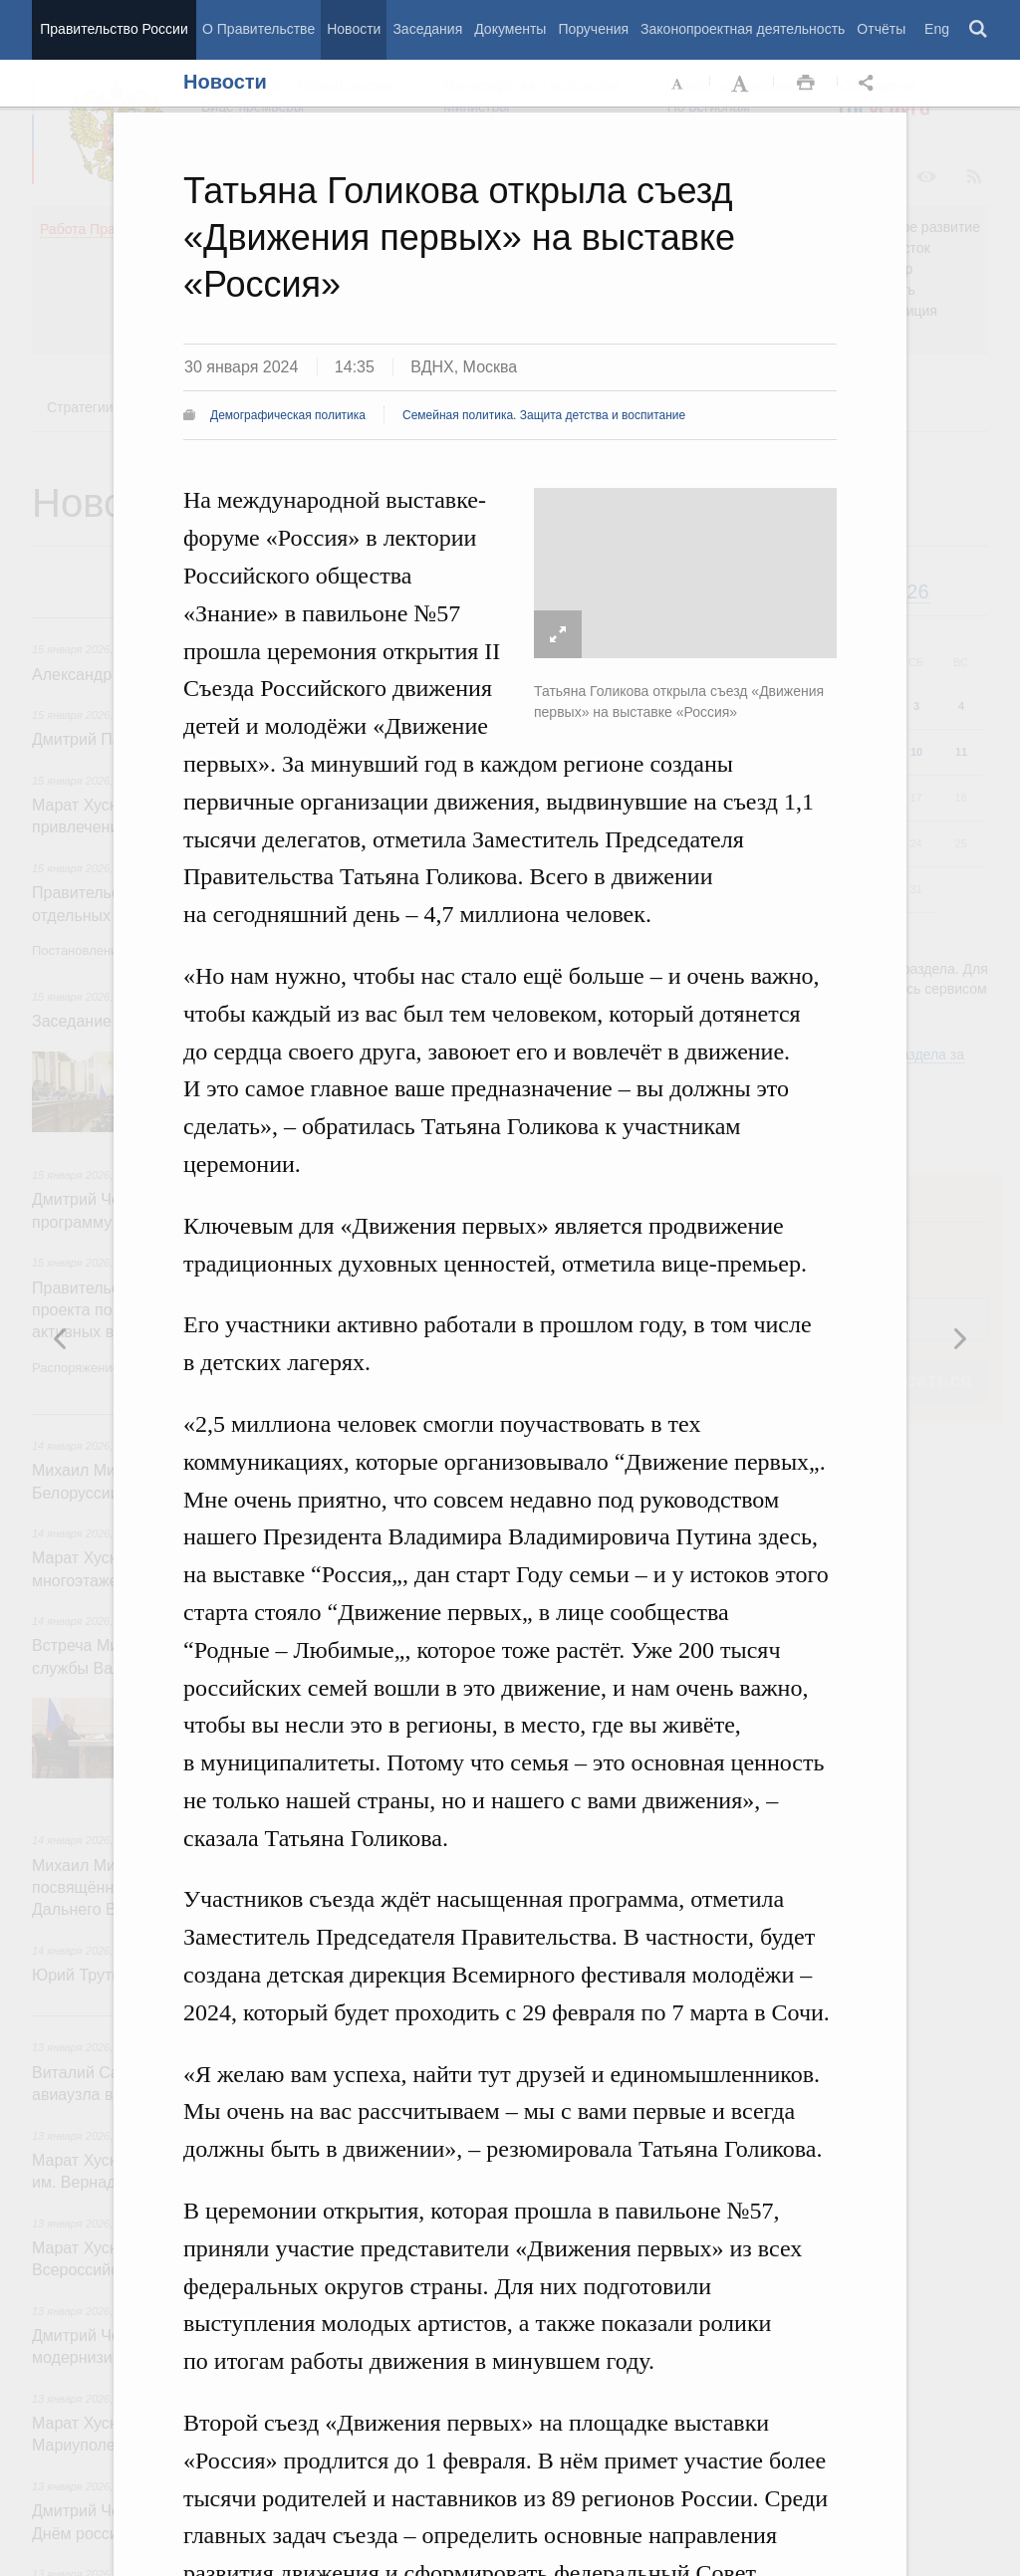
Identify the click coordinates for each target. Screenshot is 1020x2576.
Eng (936, 29)
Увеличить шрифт (742, 84)
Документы (510, 29)
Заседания (427, 29)
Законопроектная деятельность (742, 29)
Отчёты (881, 29)
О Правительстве (258, 29)
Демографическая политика (288, 415)
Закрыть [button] (987, 161)
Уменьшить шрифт (678, 84)
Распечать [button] (806, 84)
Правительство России (113, 29)
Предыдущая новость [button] (959, 1338)
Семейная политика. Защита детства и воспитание (543, 415)
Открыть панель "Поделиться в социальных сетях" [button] (869, 84)
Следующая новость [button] (61, 1338)
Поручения (593, 29)
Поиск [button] (979, 30)
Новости (354, 29)
